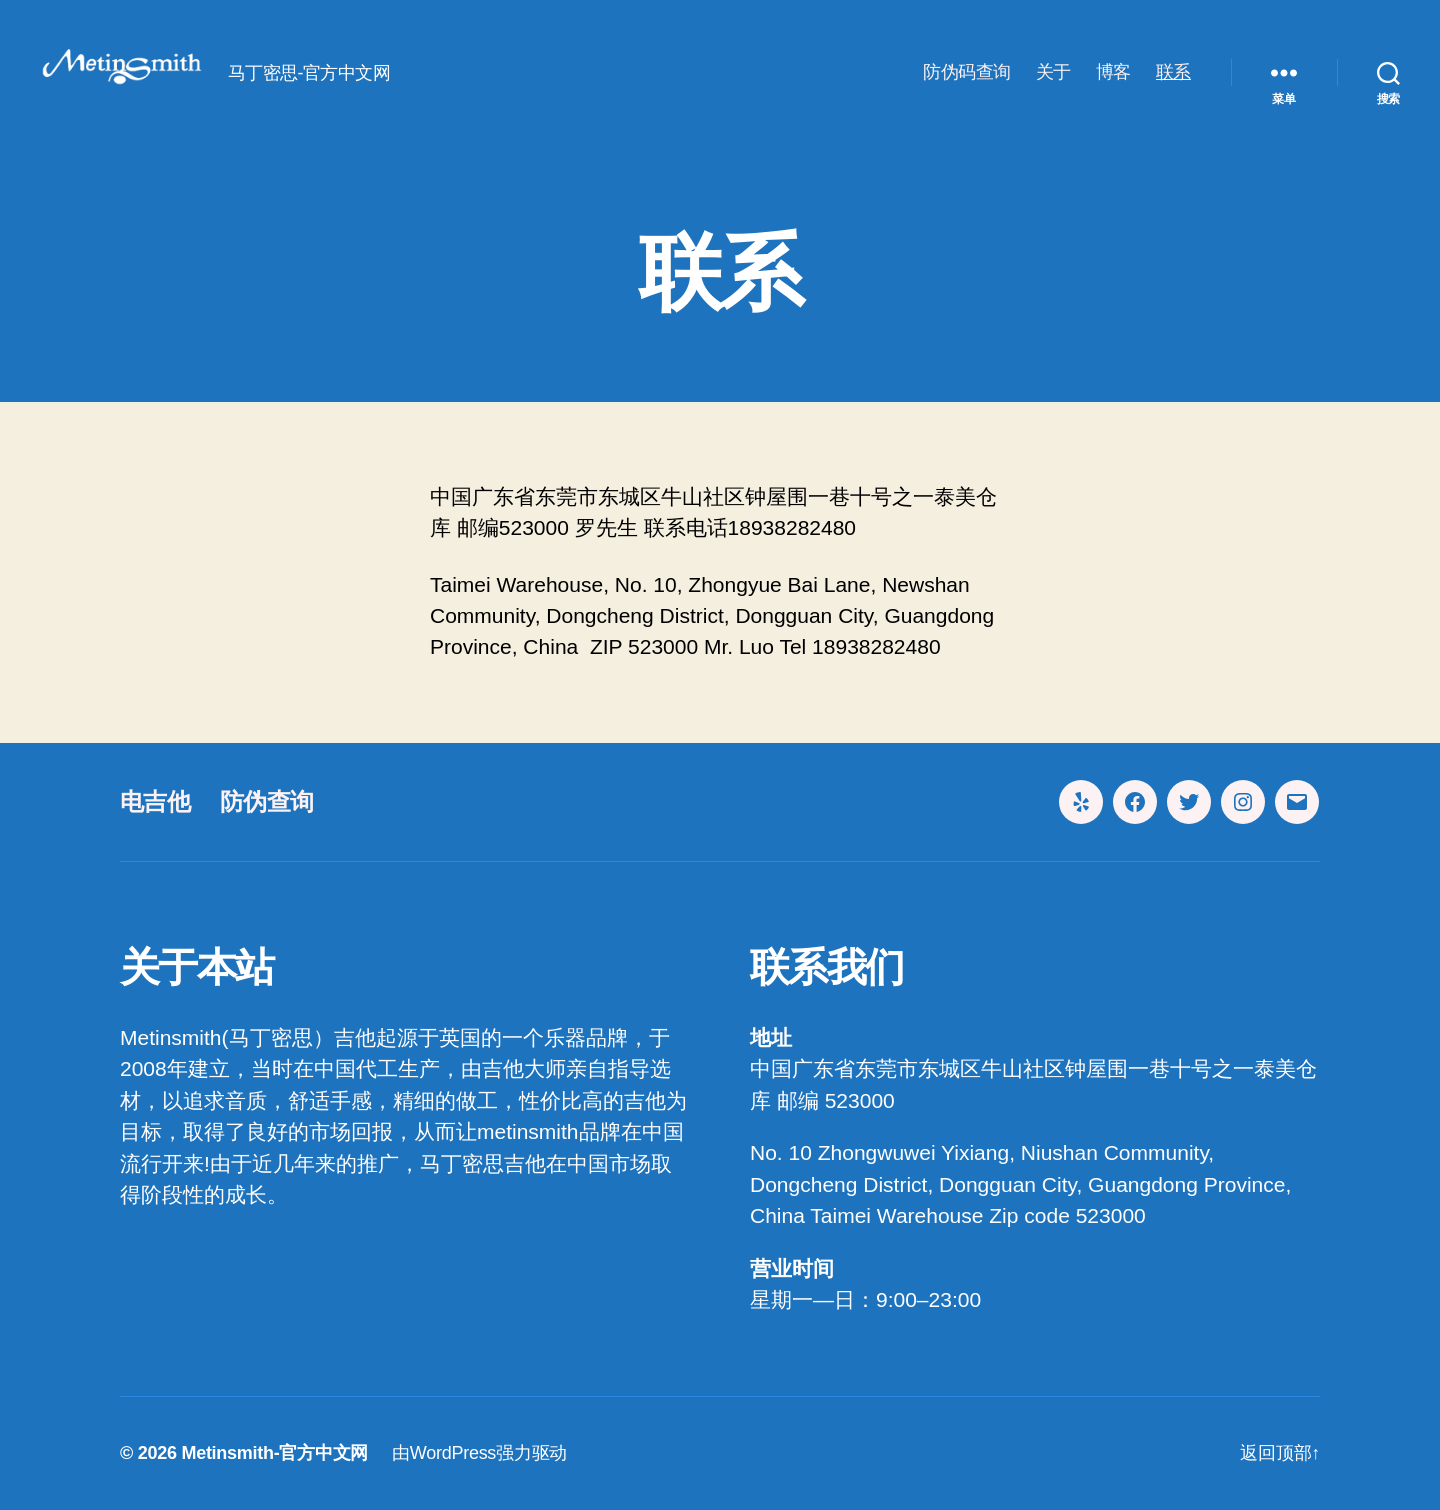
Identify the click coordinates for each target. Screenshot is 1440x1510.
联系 (1173, 72)
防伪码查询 (967, 72)
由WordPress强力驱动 (479, 1453)
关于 (1053, 72)
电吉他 (155, 801)
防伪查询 (266, 801)
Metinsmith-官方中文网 (274, 1453)
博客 (1113, 72)
